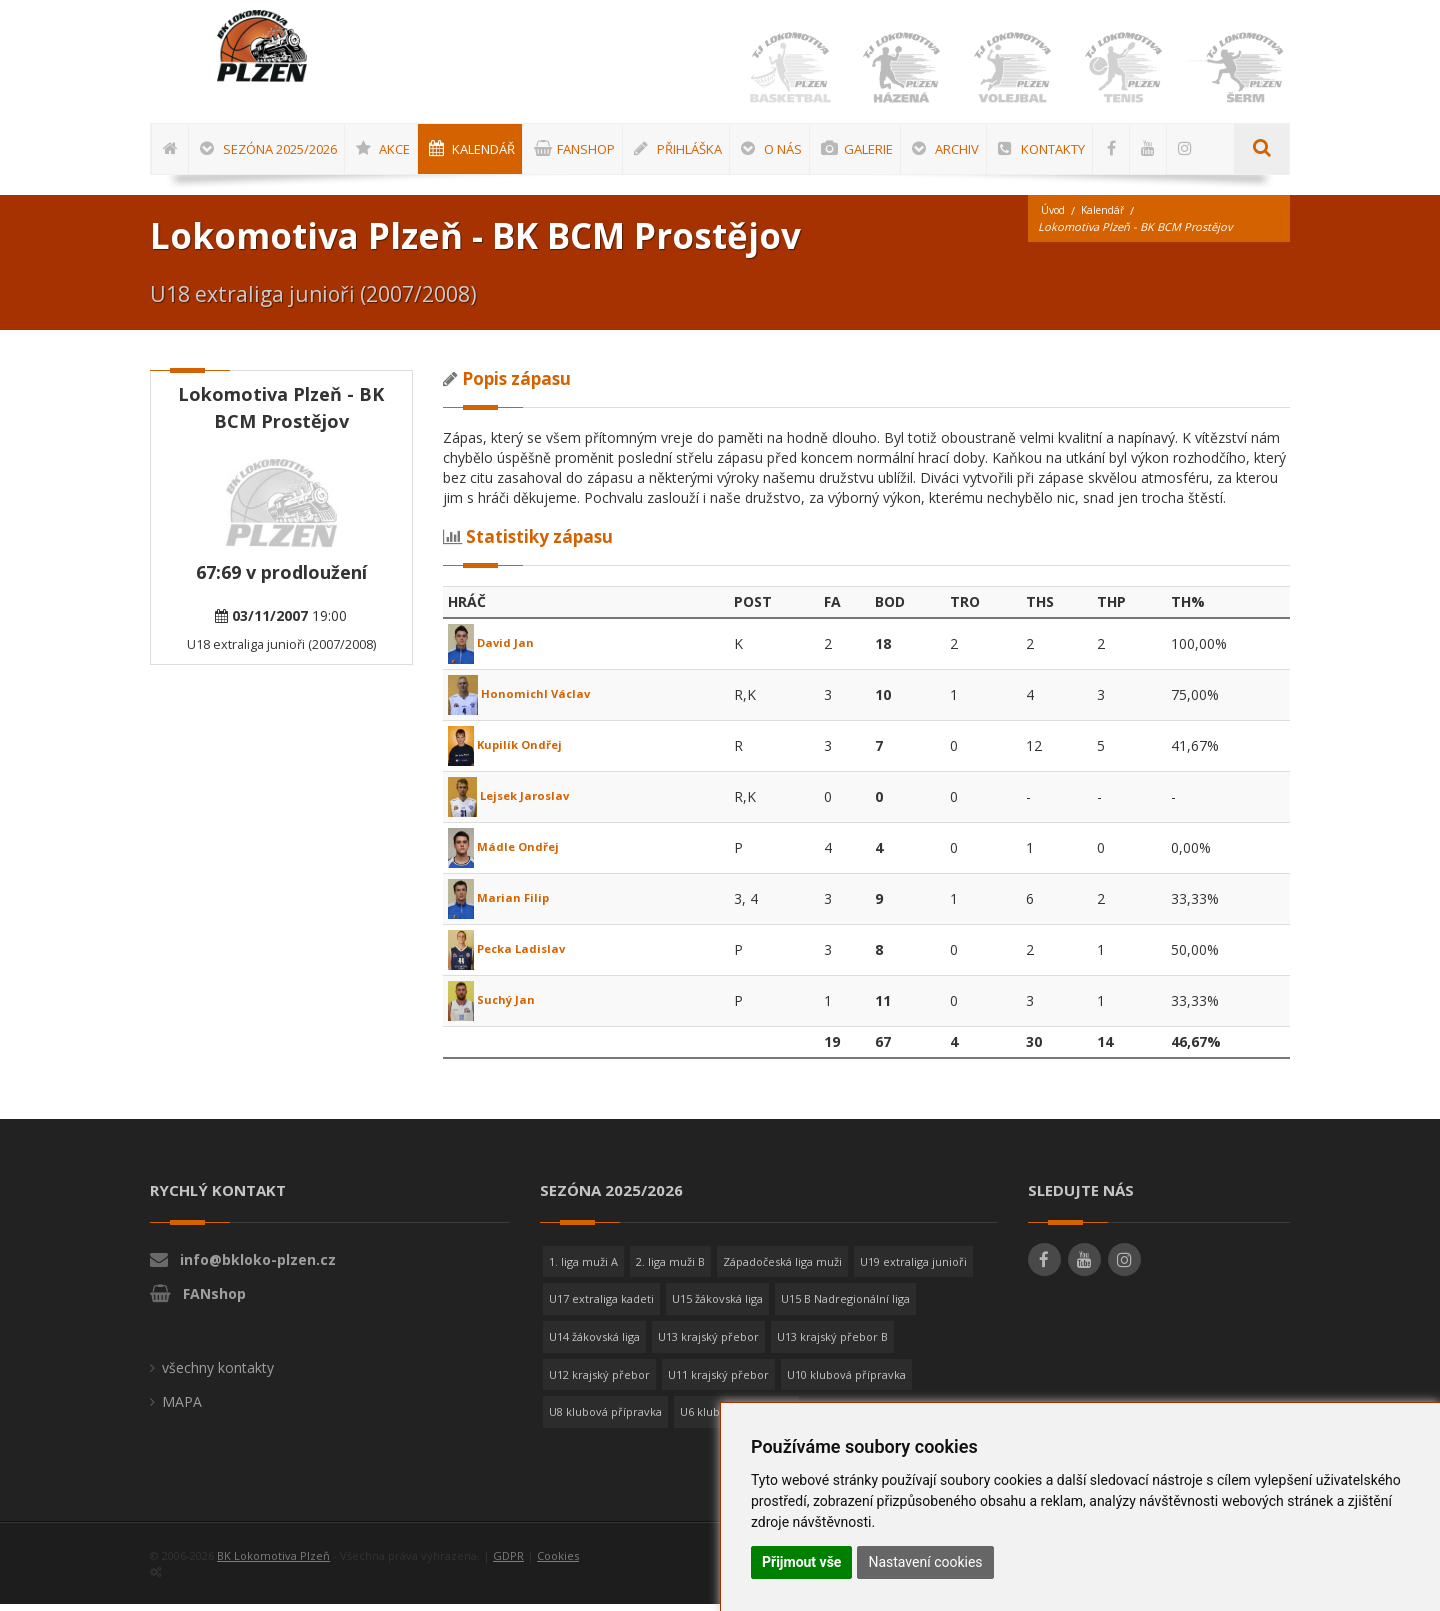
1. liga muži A (583, 1268)
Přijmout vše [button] (801, 1562)
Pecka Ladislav (517, 955)
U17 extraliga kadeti (601, 1305)
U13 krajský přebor (708, 1343)
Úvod (1055, 217)
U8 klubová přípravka (605, 1418)
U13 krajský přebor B (832, 1343)
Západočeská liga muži (782, 1268)
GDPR (508, 1562)
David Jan (497, 649)
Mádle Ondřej (511, 853)
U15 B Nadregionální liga (845, 1305)
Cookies (558, 1562)
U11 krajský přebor (718, 1381)
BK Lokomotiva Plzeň (273, 1562)
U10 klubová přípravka (846, 1381)
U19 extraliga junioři (913, 1268)
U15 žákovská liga (717, 1305)
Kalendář (1109, 217)
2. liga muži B (670, 1268)
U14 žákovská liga (594, 1343)
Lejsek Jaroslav (519, 802)
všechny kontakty (218, 1374)
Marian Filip (504, 904)
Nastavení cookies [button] (925, 1562)
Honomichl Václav (528, 700)
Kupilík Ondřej (513, 751)
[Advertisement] (1375, 657)
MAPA (182, 1408)
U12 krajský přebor (599, 1381)
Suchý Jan (498, 1006)
